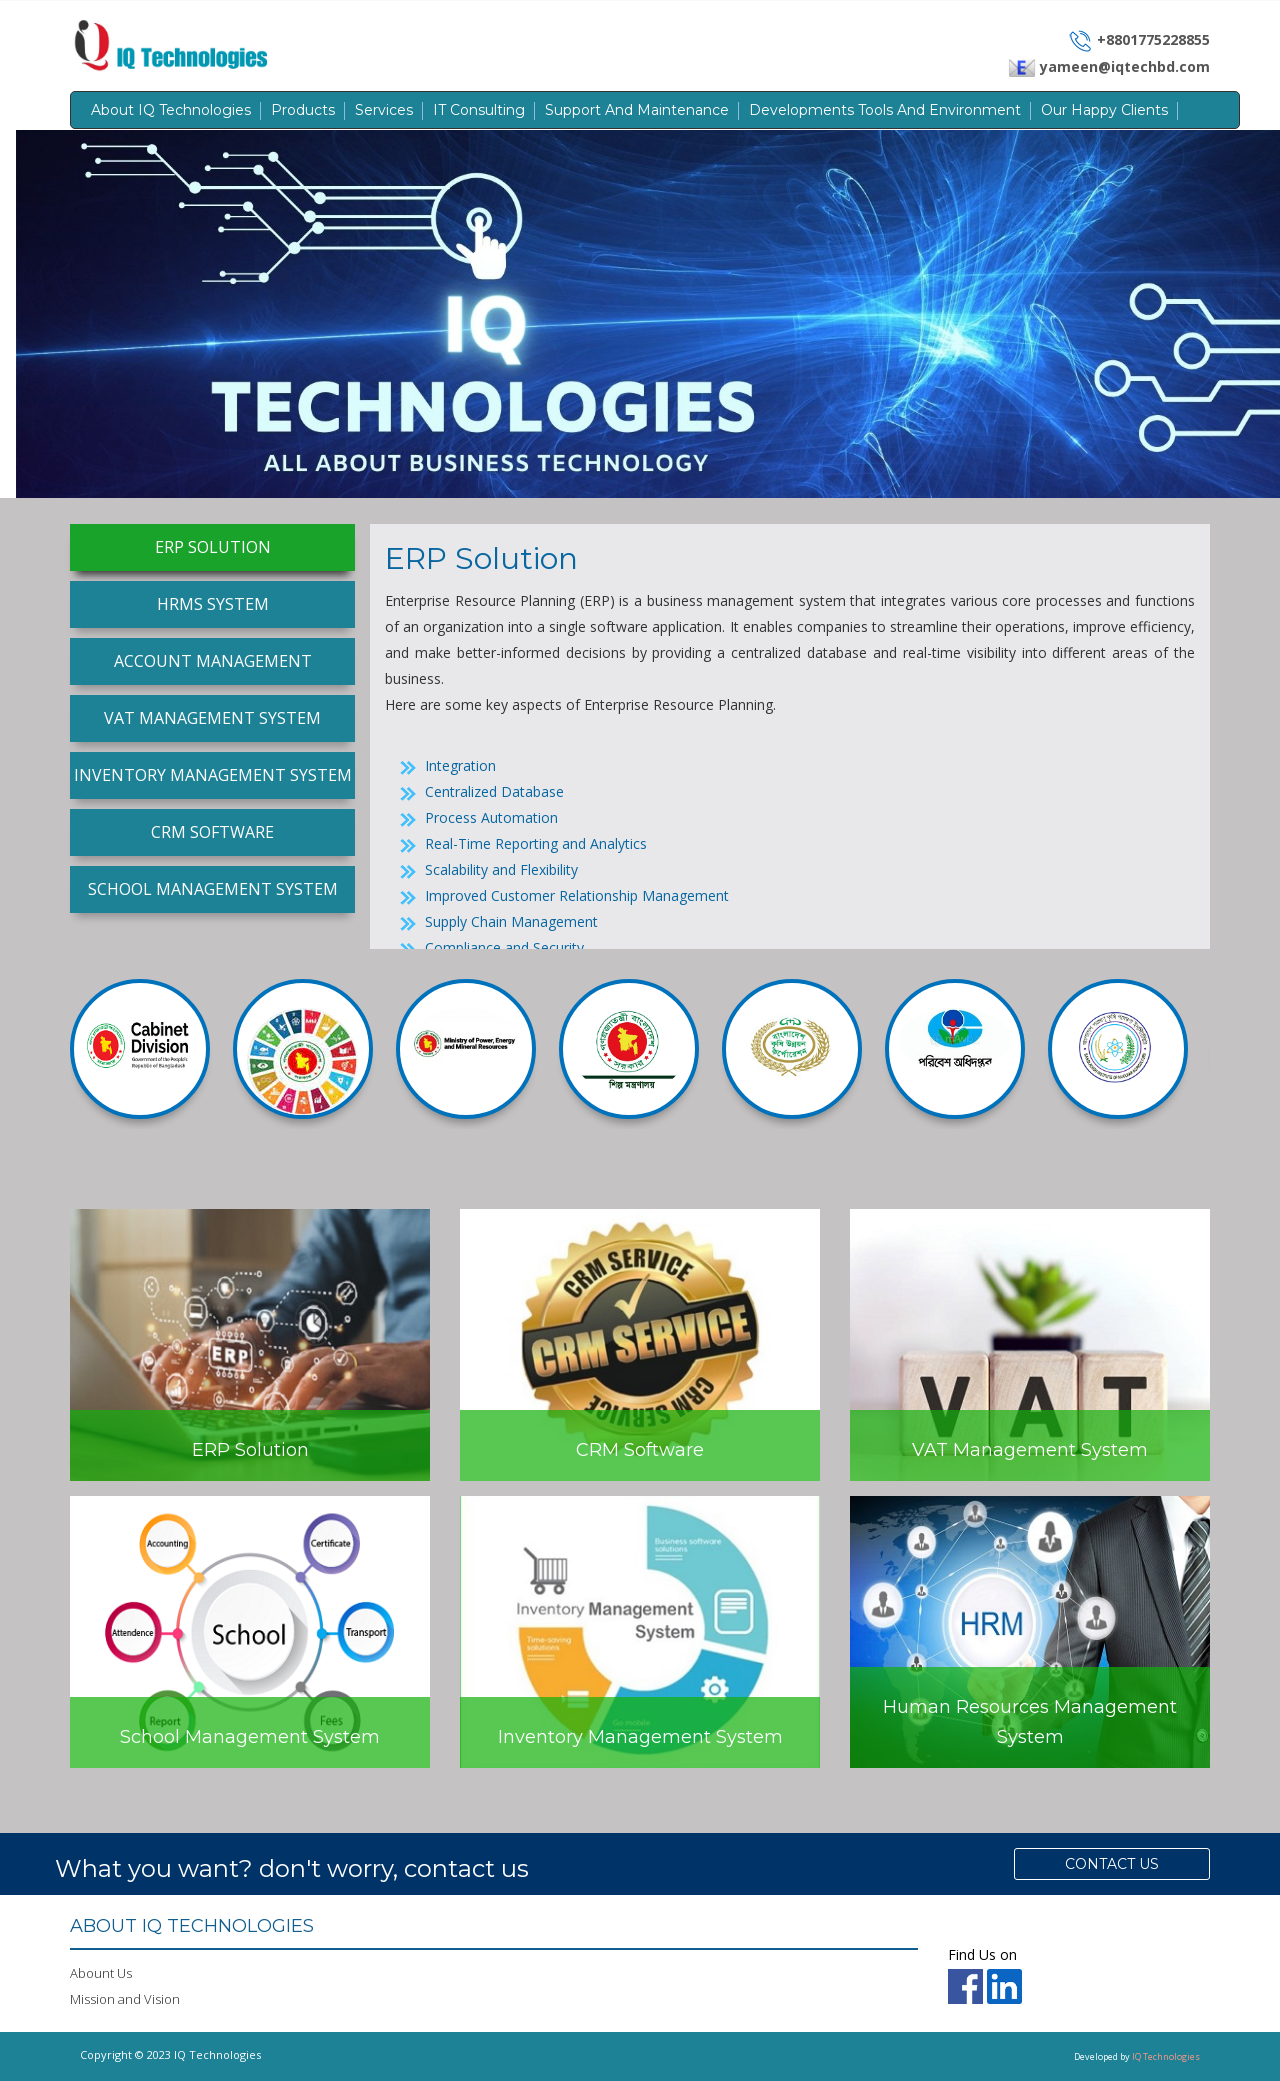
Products (303, 110)
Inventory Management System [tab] (213, 775)
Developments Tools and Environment (885, 110)
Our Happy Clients (1104, 110)
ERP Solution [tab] (213, 547)
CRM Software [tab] (212, 832)
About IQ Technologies (171, 110)
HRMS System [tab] (213, 604)
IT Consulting (479, 110)
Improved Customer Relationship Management (577, 895)
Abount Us (101, 1973)
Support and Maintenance (637, 110)
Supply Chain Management (511, 921)
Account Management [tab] (213, 661)
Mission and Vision (125, 1999)
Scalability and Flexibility (501, 869)
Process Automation (491, 817)
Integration (460, 765)
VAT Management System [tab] (212, 718)
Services (384, 110)
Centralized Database (494, 791)
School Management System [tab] (213, 889)
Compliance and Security (504, 947)
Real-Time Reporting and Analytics (536, 843)
